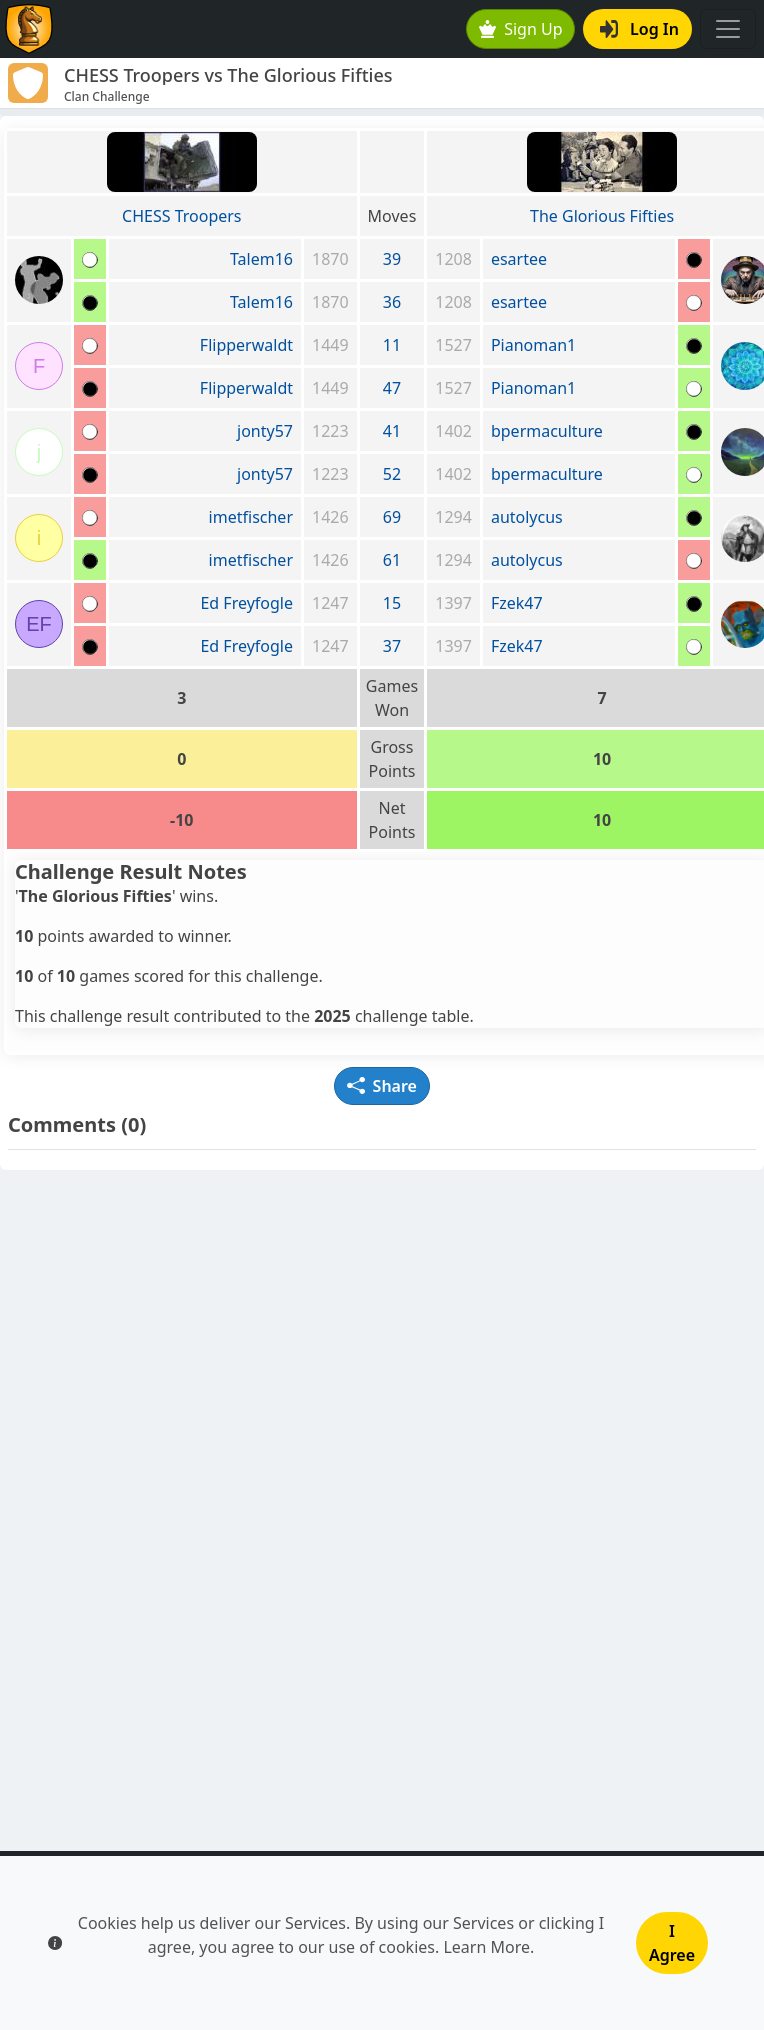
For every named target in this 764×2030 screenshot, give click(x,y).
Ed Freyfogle (246, 603)
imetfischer (251, 517)
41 (392, 431)
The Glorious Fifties (602, 216)
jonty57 (265, 431)
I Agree (672, 1943)
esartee (519, 259)
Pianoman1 (533, 345)
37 (392, 646)
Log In (639, 29)
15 (392, 603)
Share (382, 1086)
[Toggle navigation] (728, 29)
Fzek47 (517, 603)
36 (392, 302)
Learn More (486, 1947)
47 (392, 388)
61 (392, 560)
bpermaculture (547, 431)
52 (392, 474)
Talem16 (261, 259)
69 (392, 517)
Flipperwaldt (246, 345)
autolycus (527, 517)
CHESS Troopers (181, 216)
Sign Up (521, 29)
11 (392, 345)
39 (392, 259)
